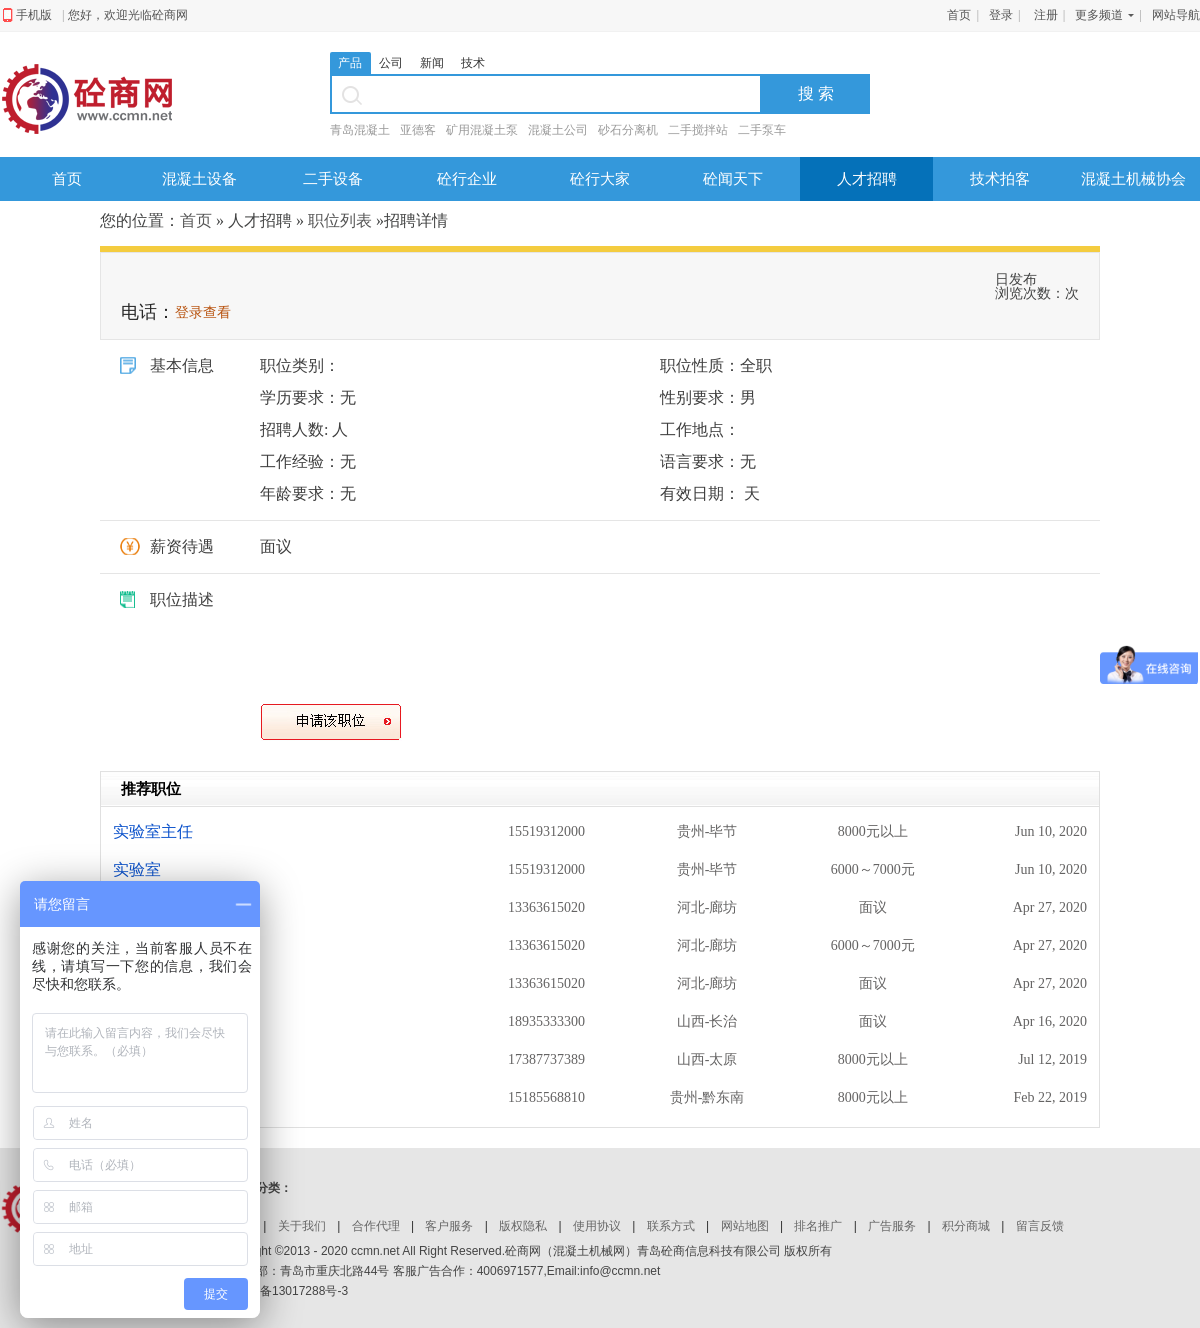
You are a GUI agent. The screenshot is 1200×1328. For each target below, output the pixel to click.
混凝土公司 (558, 130)
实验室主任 (153, 831)
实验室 (137, 869)
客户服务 (449, 1226)
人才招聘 (867, 178)
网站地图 (745, 1226)
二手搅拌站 (698, 130)
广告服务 (892, 1226)
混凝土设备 (199, 178)
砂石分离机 (628, 130)
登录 (1001, 15)
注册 (1046, 15)
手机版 (34, 15)
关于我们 (302, 1226)
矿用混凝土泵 (482, 130)
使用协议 (597, 1226)
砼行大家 (600, 178)
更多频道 (1099, 15)
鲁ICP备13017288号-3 (288, 1291)
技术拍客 (1000, 178)
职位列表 (340, 220)
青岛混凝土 (360, 130)
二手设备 (333, 178)
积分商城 (966, 1226)
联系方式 (671, 1226)
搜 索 (816, 93)
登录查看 (203, 312)
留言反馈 (1040, 1226)
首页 (959, 15)
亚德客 (418, 130)
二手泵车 (762, 130)
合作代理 (376, 1226)
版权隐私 (523, 1226)
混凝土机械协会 (1133, 178)
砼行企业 (467, 178)
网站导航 (1176, 15)
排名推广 (818, 1226)
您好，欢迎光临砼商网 (128, 15)
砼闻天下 (733, 178)
